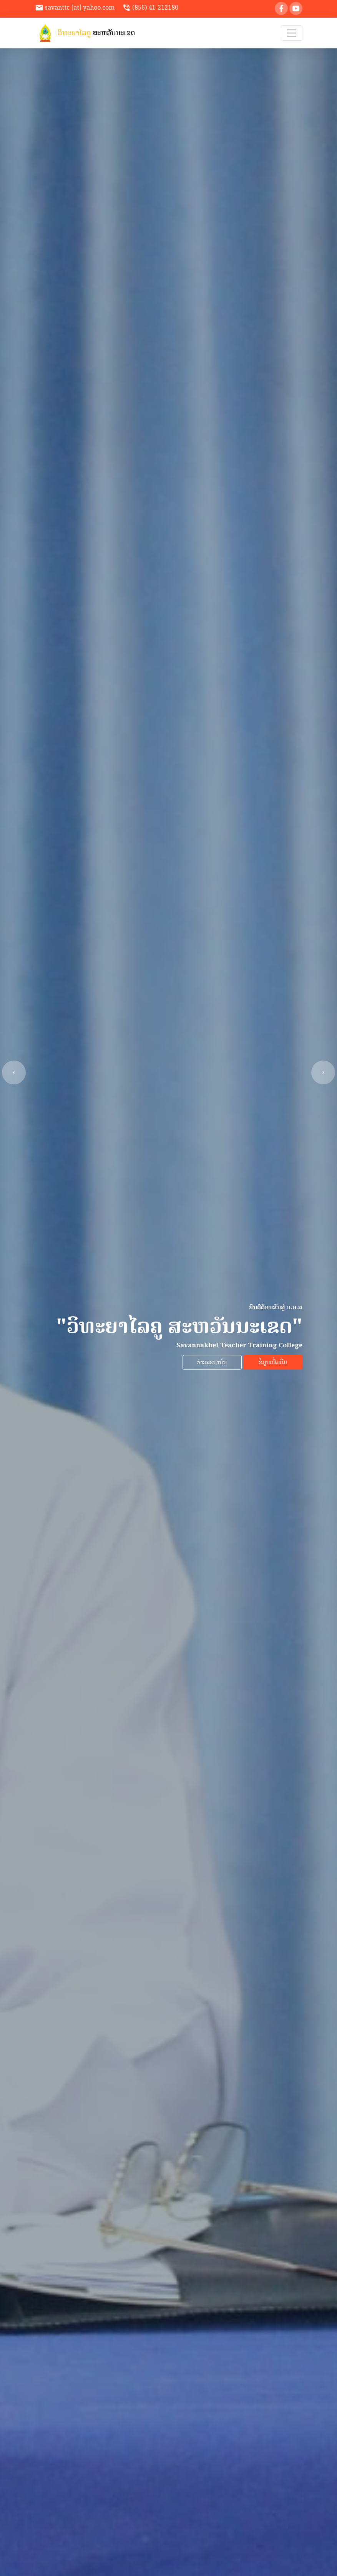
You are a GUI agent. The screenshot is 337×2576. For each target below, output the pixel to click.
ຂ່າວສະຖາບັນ (212, 1362)
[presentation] (14, 1072)
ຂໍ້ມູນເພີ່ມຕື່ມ (273, 1362)
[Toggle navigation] (291, 33)
